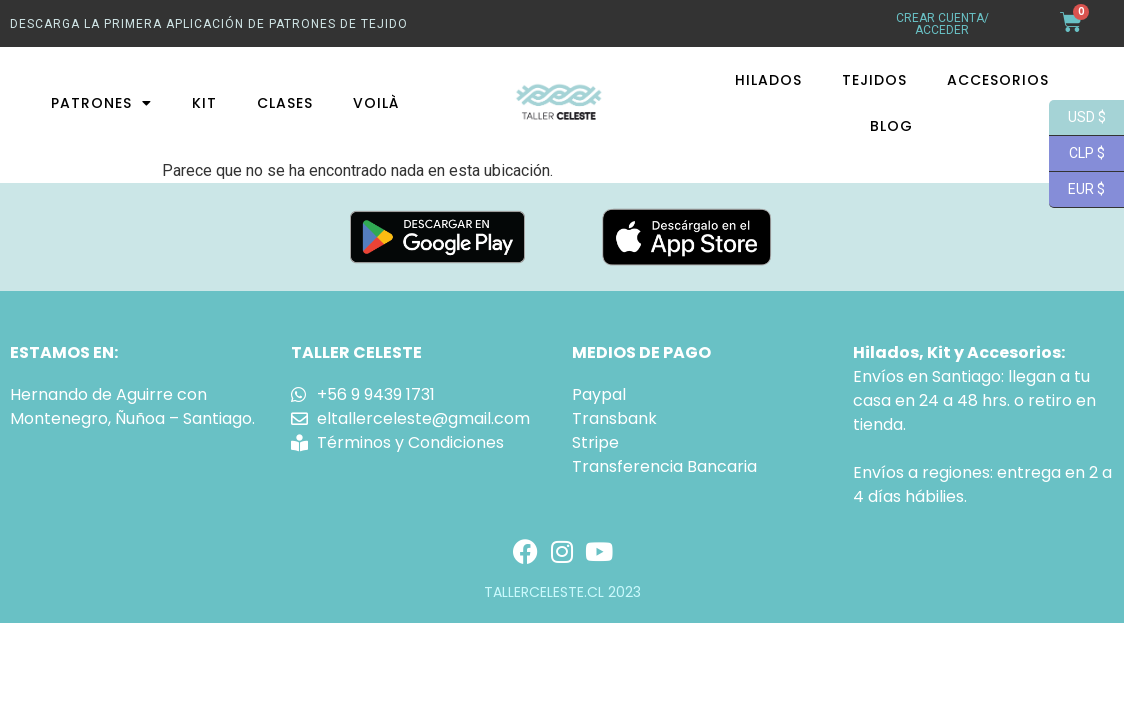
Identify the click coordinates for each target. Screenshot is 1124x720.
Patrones (101, 103)
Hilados (768, 80)
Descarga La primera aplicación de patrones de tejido (209, 24)
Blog (891, 126)
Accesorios (998, 80)
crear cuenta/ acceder (942, 24)
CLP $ (1077, 154)
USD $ (1077, 118)
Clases (285, 103)
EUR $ (1077, 190)
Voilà (376, 103)
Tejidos (874, 80)
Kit (204, 103)
